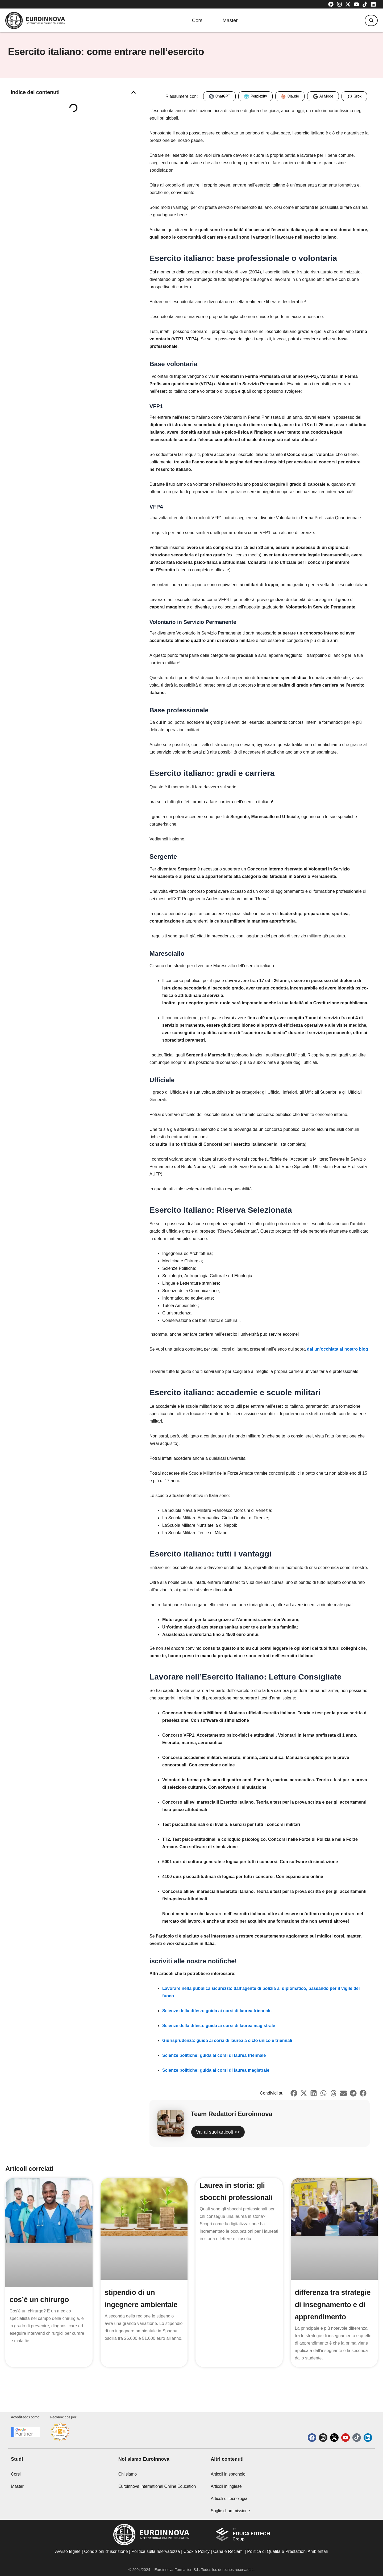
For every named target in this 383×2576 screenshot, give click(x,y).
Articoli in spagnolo (228, 2474)
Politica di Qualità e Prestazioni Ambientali (287, 2551)
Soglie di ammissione (230, 2511)
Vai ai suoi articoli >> (231, 2136)
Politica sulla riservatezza (155, 2551)
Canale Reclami (229, 2551)
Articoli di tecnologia (229, 2498)
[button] (369, 21)
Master (230, 21)
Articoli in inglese (226, 2486)
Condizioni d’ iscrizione (106, 2551)
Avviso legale (68, 2551)
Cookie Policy (197, 2551)
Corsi (194, 21)
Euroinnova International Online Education (157, 2486)
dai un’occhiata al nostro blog (337, 1349)
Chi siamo (127, 2474)
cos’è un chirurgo (40, 2308)
